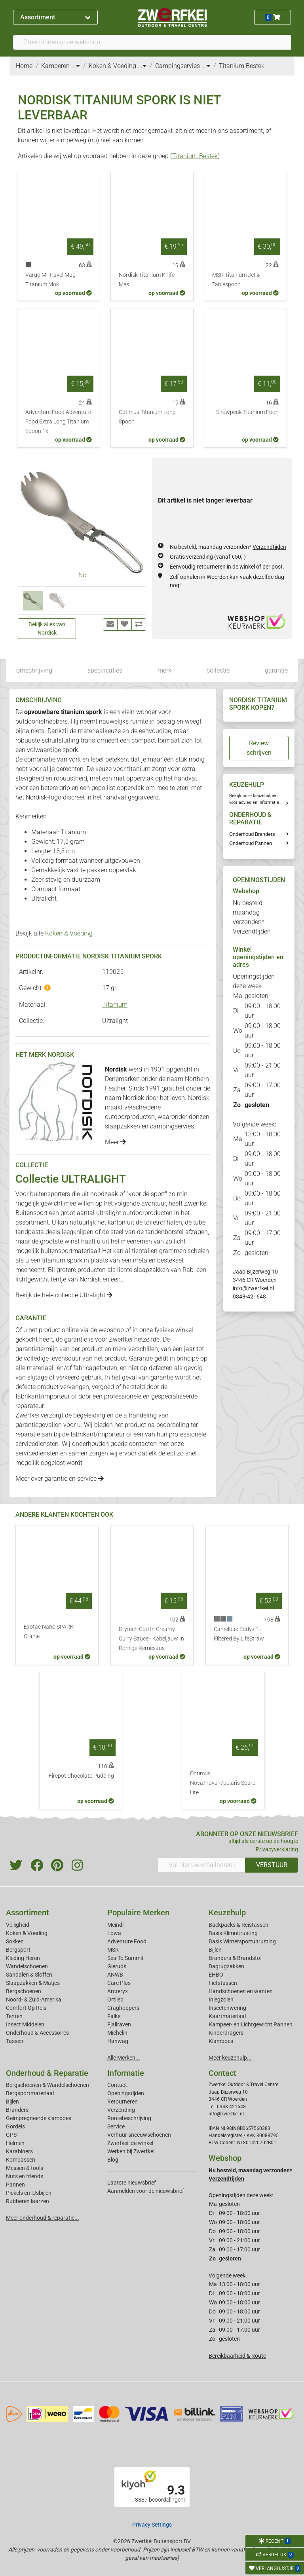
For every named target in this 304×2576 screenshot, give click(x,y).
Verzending (121, 2110)
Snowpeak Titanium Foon (247, 412)
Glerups (116, 1966)
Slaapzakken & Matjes (33, 1983)
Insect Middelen (25, 2024)
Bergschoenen (23, 1991)
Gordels (15, 2126)
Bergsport (18, 1950)
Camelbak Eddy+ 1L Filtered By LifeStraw (239, 1634)
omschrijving (34, 670)
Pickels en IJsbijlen (28, 2193)
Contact (117, 2085)
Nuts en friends (24, 2176)
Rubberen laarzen (27, 2201)
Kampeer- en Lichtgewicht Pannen (251, 2024)
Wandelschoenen (27, 1966)
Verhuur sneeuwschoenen (139, 2135)
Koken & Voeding (69, 933)
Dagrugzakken (226, 1966)
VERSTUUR (271, 1865)
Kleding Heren (23, 1958)
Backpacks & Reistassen (238, 1925)
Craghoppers (123, 2008)
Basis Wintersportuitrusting (242, 1941)
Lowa (114, 1933)
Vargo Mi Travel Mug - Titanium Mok (51, 280)
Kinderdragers (226, 2033)
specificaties (104, 670)
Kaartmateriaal (227, 2016)
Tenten (14, 2016)
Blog (112, 2159)
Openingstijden (125, 2093)
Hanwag (117, 2041)
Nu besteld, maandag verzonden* (228, 547)
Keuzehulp (227, 1912)
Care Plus (119, 1983)
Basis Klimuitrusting (233, 1933)
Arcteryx (117, 1991)
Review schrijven (259, 747)
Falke (113, 2016)
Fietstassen (223, 1983)
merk (164, 670)
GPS (11, 2135)
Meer (115, 1142)
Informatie (125, 2073)
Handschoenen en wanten (241, 1991)
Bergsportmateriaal (30, 2093)
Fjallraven (119, 2024)
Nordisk (90, 1279)
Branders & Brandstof (235, 1958)
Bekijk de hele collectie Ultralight (63, 1295)
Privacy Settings (152, 2524)
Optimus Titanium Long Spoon (147, 417)
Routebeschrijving (129, 2118)
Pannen (15, 2184)
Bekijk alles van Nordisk (46, 628)
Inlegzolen (221, 1999)
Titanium (114, 1004)
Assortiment (55, 17)
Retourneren (122, 2101)
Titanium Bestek (195, 156)
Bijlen (215, 1950)
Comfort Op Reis (26, 2008)
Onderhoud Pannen (250, 843)
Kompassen (20, 2159)
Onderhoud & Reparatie (47, 2073)
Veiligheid (17, 1925)
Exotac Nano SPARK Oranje (49, 1631)
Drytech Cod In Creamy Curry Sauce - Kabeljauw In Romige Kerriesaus (151, 1639)
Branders (17, 2110)
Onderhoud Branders (252, 834)
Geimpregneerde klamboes (38, 2118)
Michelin (117, 2033)
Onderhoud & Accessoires (37, 2033)
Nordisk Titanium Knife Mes (147, 280)
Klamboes (221, 2041)
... (75, 66)
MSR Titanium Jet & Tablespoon (236, 280)
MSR (113, 1950)
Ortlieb (115, 1999)
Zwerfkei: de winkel (130, 2143)
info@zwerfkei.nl (253, 1288)
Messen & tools (24, 2168)
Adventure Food (126, 1941)
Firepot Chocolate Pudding (81, 1776)
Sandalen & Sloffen (29, 1974)
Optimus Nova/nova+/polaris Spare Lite (222, 1783)
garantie (276, 670)
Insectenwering (227, 2008)
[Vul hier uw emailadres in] (201, 1865)
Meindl (115, 1925)
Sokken (15, 1941)
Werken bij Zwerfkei (130, 2151)
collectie (218, 670)
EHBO (216, 1974)
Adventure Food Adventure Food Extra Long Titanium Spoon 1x (58, 422)
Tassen (14, 2041)
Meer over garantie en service (59, 1478)
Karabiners (19, 2151)
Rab (188, 1270)
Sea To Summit (125, 1958)
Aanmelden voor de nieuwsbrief (145, 2191)
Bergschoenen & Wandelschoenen (47, 2085)
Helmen (15, 2143)
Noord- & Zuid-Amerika (33, 1999)
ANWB (115, 1974)
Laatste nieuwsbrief (131, 2182)
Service (116, 2126)
